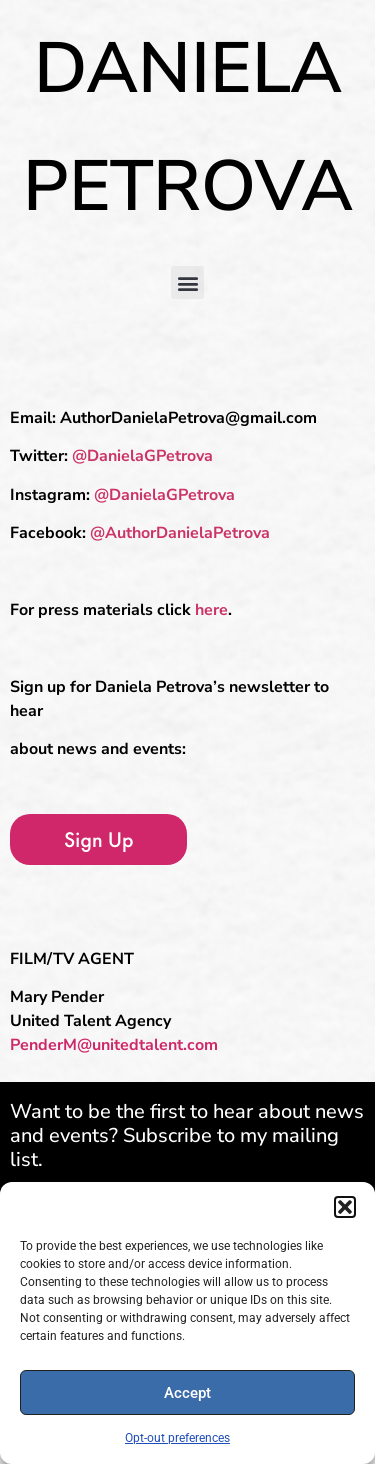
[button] (345, 1207)
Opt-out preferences (177, 1438)
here (211, 610)
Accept (187, 1393)
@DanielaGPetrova (142, 456)
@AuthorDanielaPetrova (180, 533)
